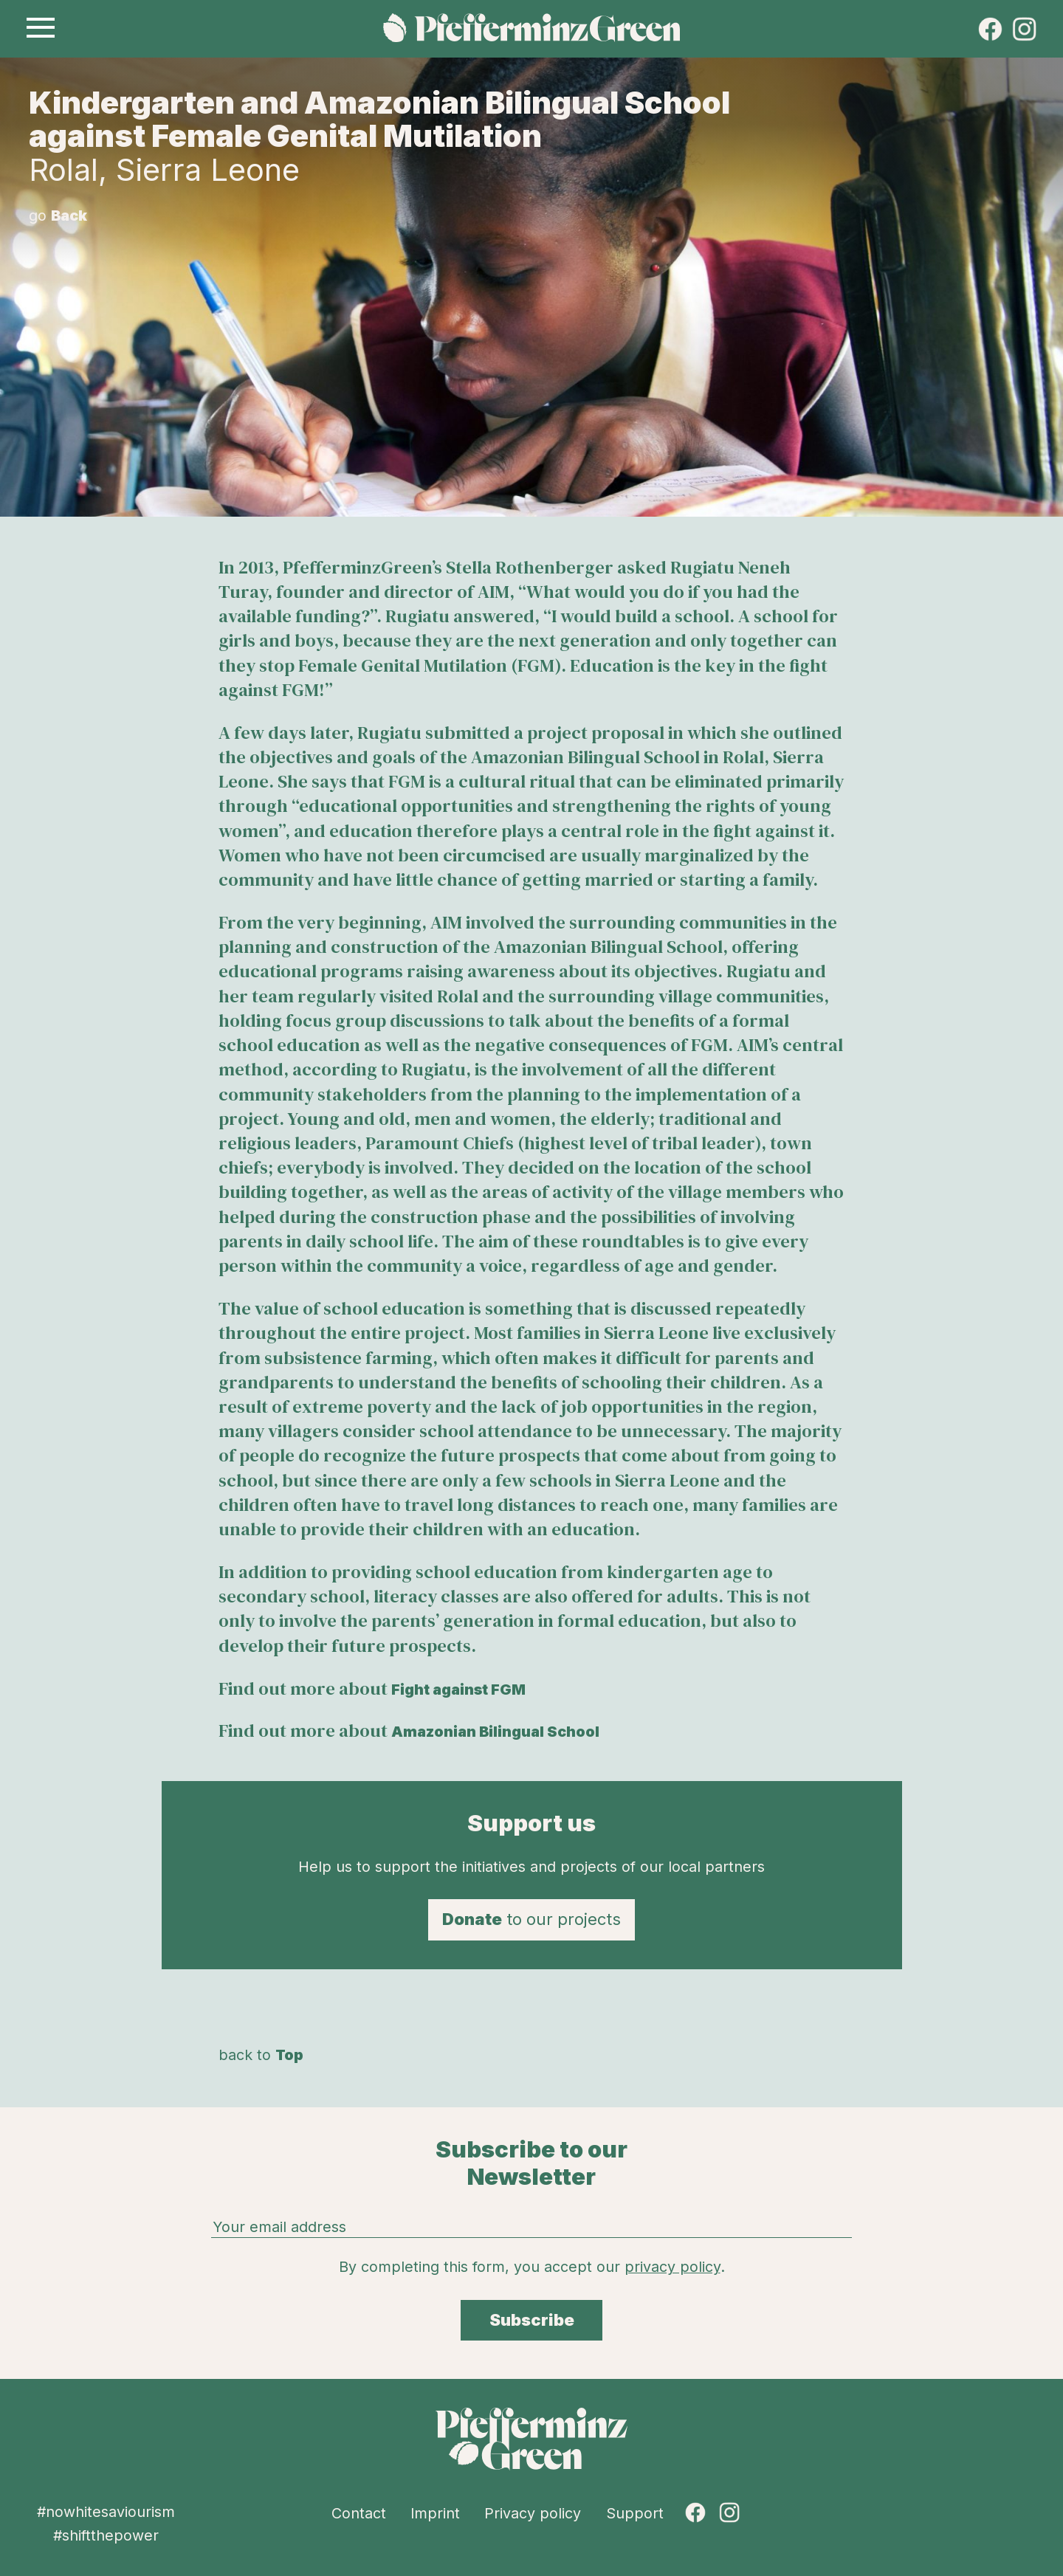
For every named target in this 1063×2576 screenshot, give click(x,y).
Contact (358, 2513)
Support (635, 2513)
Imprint (435, 2513)
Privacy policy (532, 2513)
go (58, 215)
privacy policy (672, 2267)
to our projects (531, 1919)
